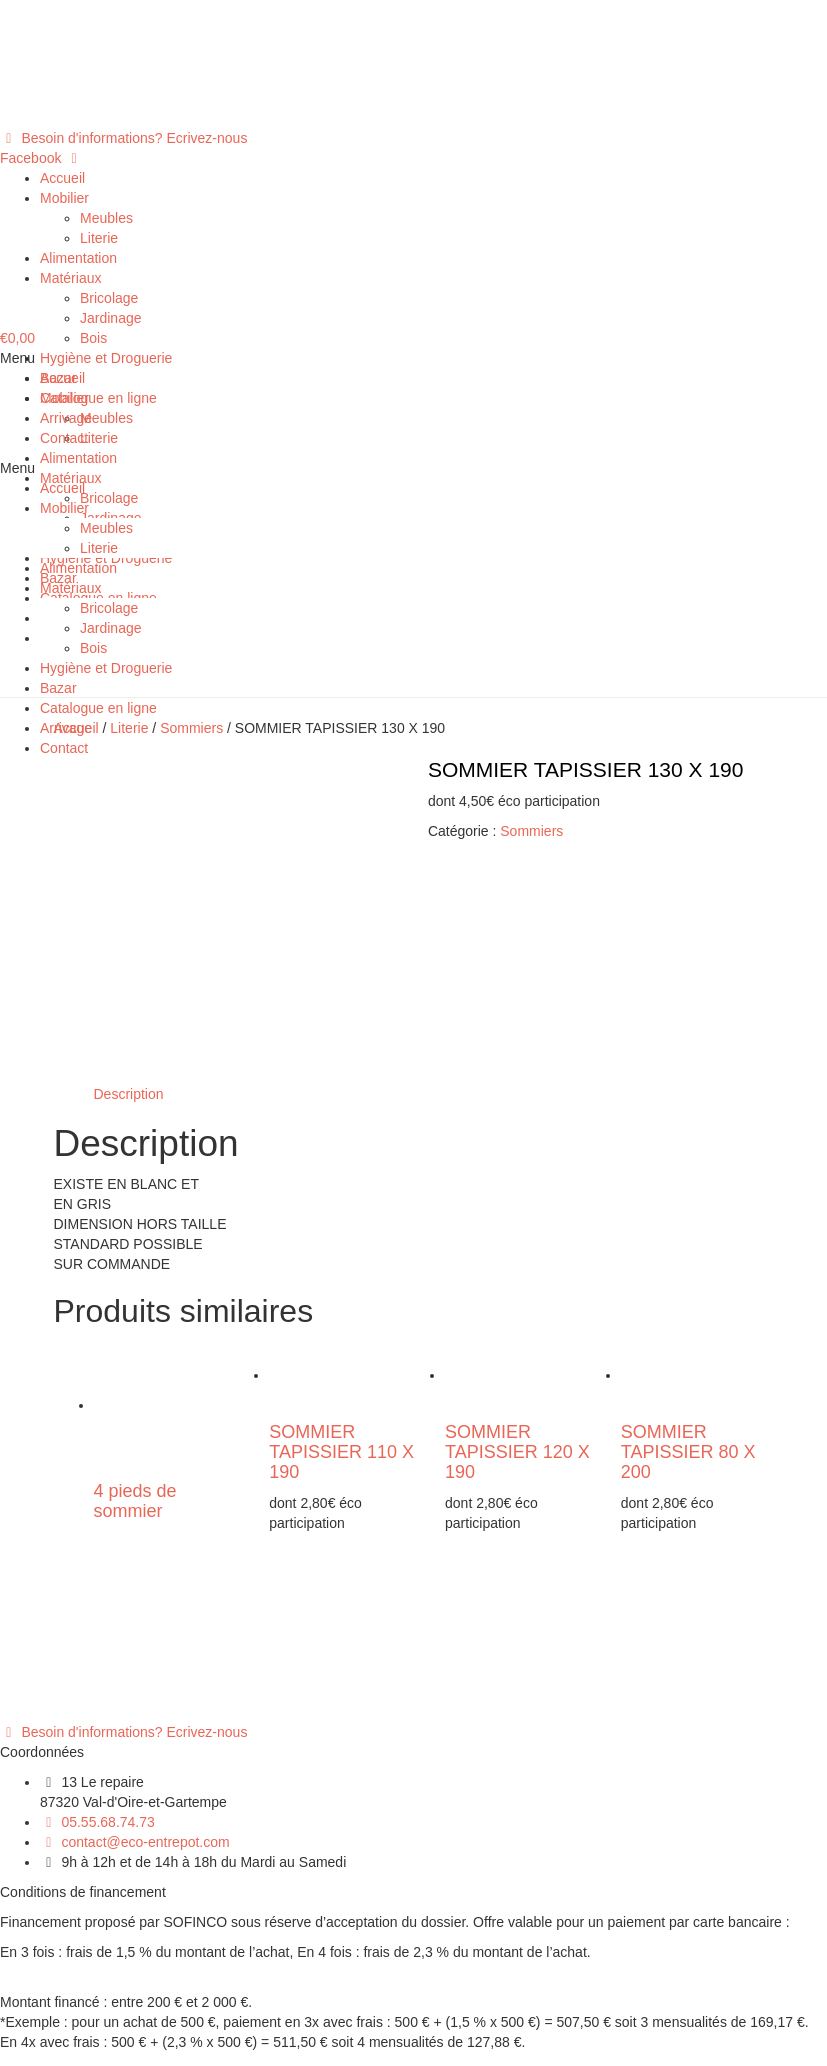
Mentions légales (92, 1956)
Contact (64, 438)
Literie (99, 238)
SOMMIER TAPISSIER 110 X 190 (341, 1276)
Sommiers (531, 831)
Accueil (62, 178)
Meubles (106, 218)
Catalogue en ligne (98, 398)
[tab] (129, 917)
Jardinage (111, 318)
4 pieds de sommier (135, 1325)
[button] (123, 138)
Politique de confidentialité (121, 1976)
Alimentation (78, 258)
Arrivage (66, 418)
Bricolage (109, 298)
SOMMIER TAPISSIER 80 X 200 (688, 1276)
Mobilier (64, 198)
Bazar (58, 378)
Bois (93, 338)
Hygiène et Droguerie (106, 358)
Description (129, 917)
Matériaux (70, 278)
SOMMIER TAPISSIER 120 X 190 (517, 1276)
